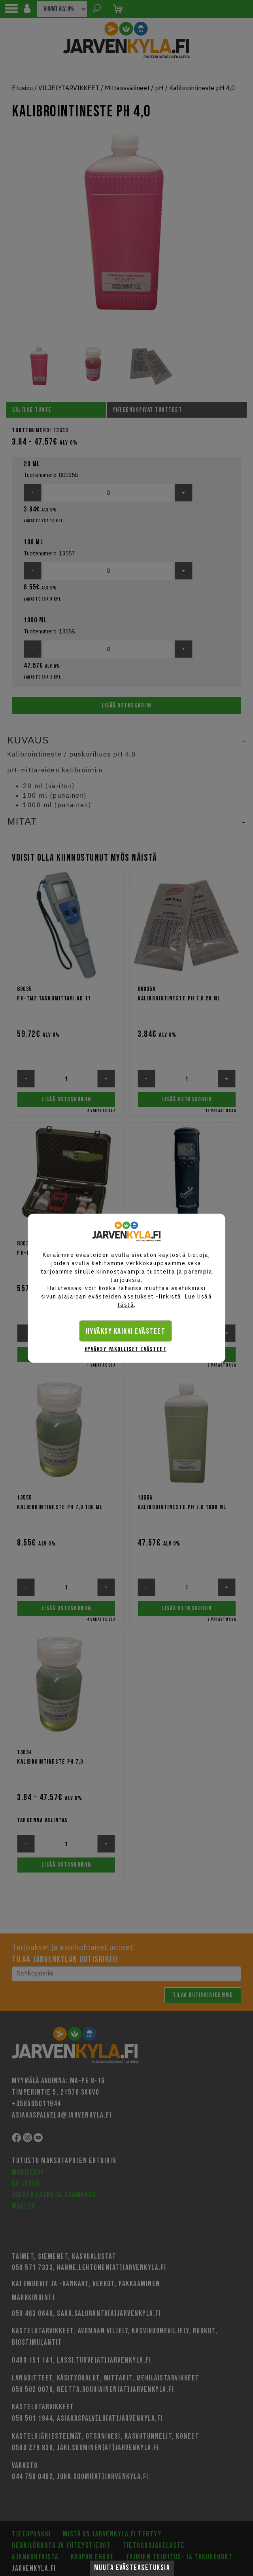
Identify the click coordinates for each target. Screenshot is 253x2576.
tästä (125, 1304)
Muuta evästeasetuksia (132, 2567)
